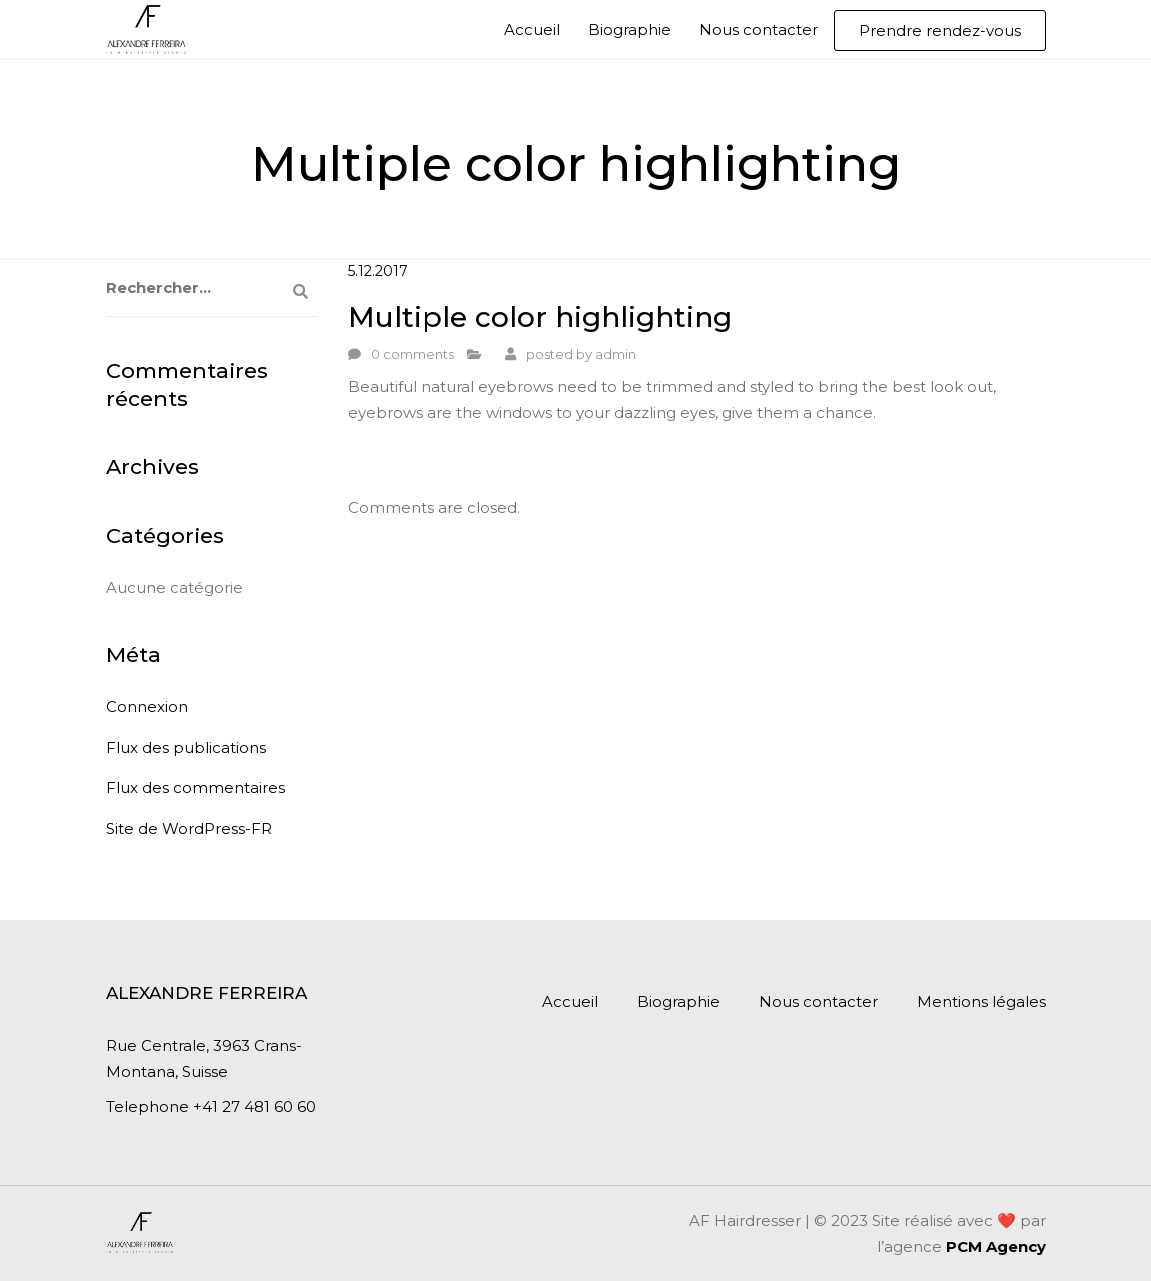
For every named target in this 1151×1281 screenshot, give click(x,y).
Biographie (629, 29)
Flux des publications (186, 747)
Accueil (532, 29)
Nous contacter (758, 29)
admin (615, 354)
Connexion (147, 706)
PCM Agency (996, 1246)
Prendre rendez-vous (940, 30)
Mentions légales (981, 1001)
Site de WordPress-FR (189, 828)
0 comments (412, 354)
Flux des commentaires (195, 787)
